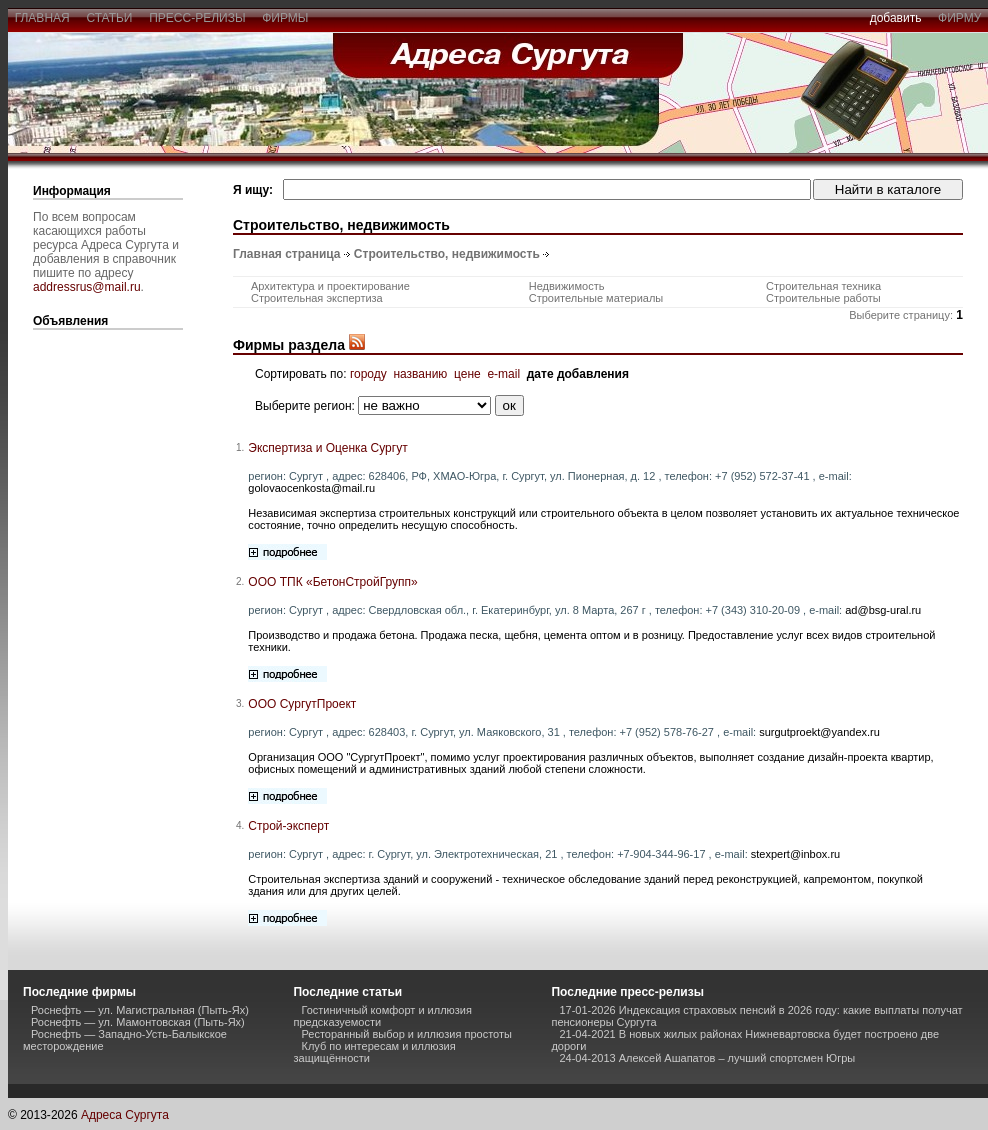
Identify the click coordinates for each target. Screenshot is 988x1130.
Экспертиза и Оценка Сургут (327, 448)
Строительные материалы (596, 298)
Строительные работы (823, 298)
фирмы (286, 18)
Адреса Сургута (125, 1115)
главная (42, 18)
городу (368, 374)
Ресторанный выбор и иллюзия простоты (406, 1034)
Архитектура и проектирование (330, 286)
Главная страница (287, 254)
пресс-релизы (198, 18)
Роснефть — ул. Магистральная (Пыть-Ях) (140, 1010)
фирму (959, 18)
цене (467, 374)
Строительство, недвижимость (447, 254)
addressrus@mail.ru (87, 287)
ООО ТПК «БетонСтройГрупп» (332, 582)
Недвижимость (567, 286)
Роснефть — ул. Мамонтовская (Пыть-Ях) (138, 1022)
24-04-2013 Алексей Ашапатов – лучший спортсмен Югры (707, 1058)
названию (420, 374)
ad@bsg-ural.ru (883, 610)
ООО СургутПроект (302, 704)
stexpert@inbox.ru (795, 854)
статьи (109, 18)
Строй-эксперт (288, 826)
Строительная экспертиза (317, 298)
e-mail (503, 374)
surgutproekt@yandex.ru (819, 732)
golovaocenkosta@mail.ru (311, 488)
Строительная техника (823, 286)
